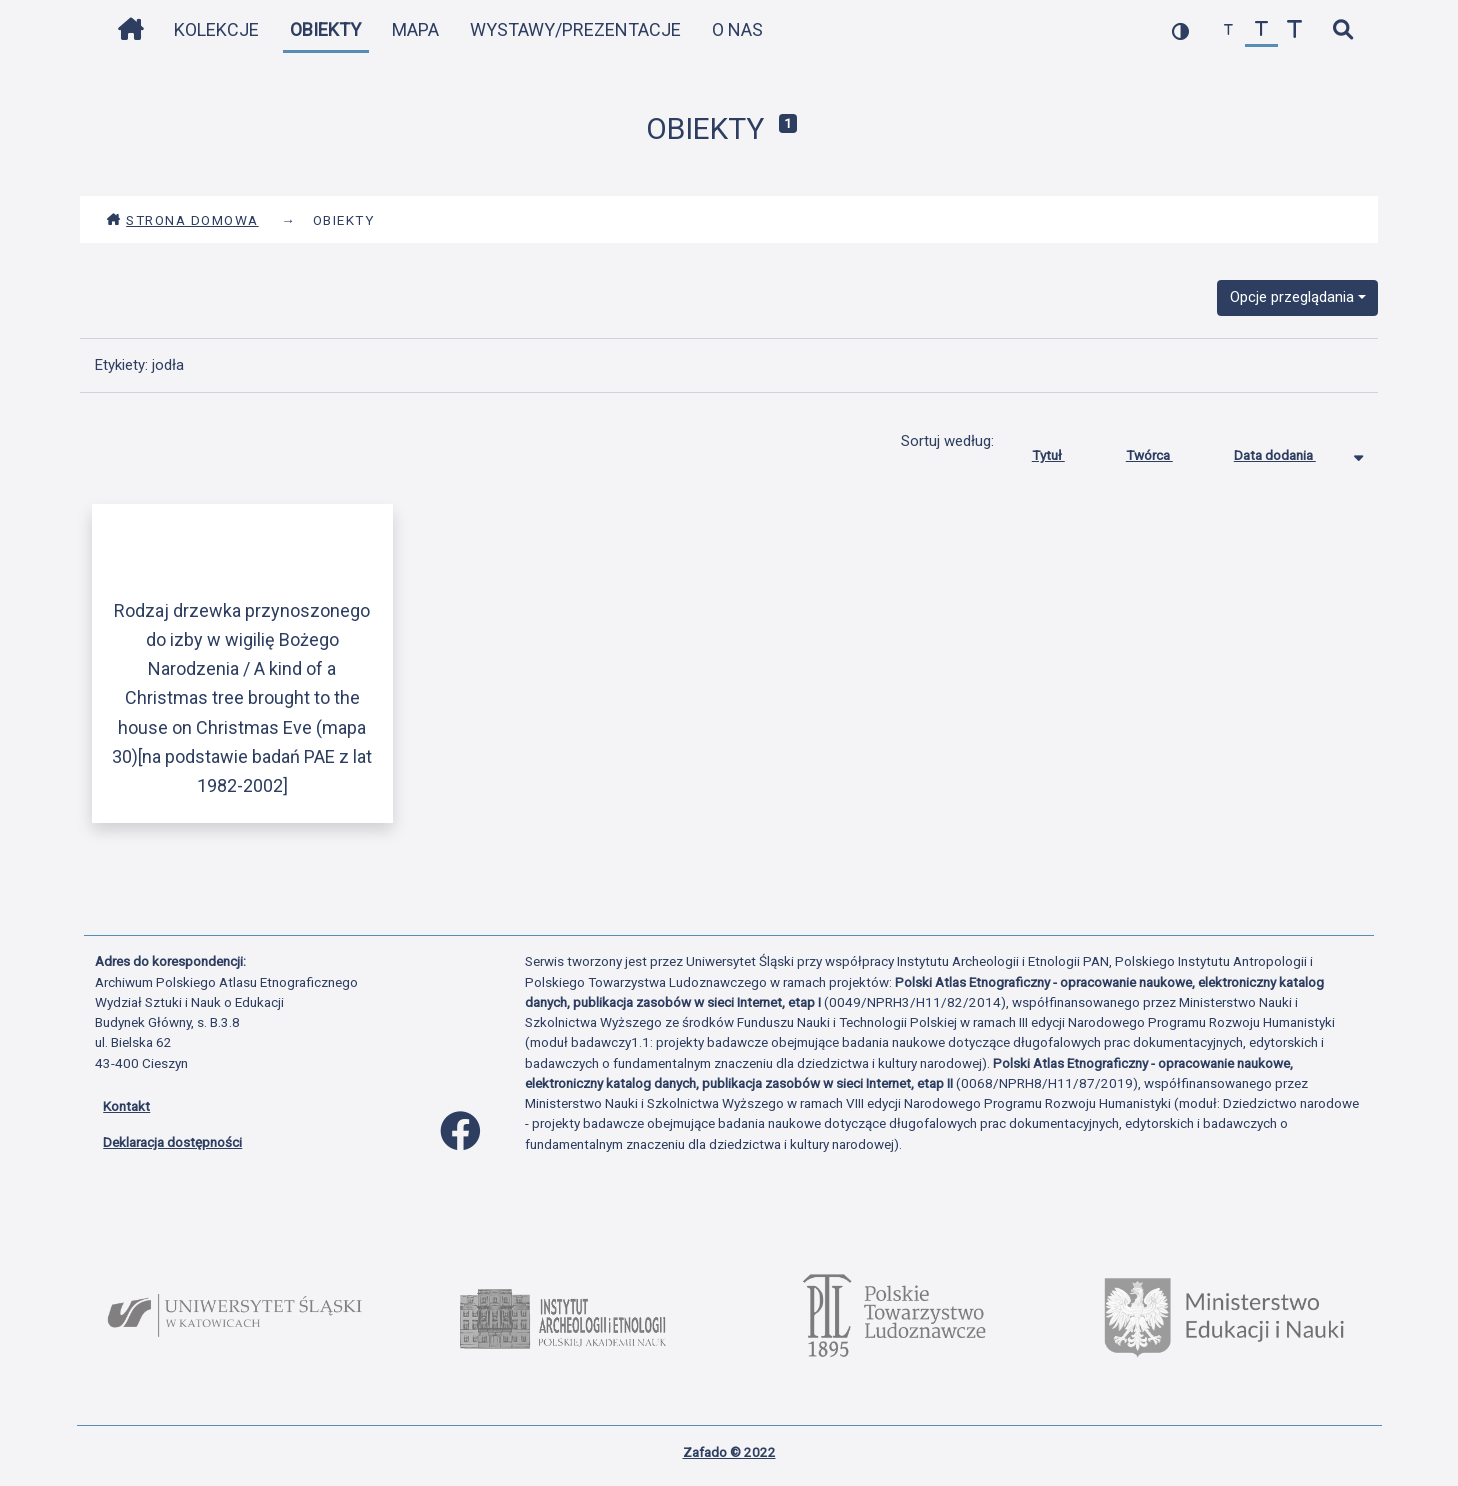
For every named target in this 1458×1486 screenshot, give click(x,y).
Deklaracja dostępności (172, 1142)
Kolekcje (216, 29)
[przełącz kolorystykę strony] (1180, 30)
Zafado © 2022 (729, 1452)
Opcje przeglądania (1292, 297)
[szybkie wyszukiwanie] (1342, 30)
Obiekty (325, 29)
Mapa (415, 29)
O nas (737, 29)
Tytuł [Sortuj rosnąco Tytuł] (1063, 451)
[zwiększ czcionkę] (1294, 30)
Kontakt (126, 1106)
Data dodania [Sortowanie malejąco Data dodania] (1290, 451)
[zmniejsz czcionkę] (1228, 30)
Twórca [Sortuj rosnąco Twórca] (1164, 451)
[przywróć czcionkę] (1261, 30)
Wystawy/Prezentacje (575, 29)
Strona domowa (182, 220)
